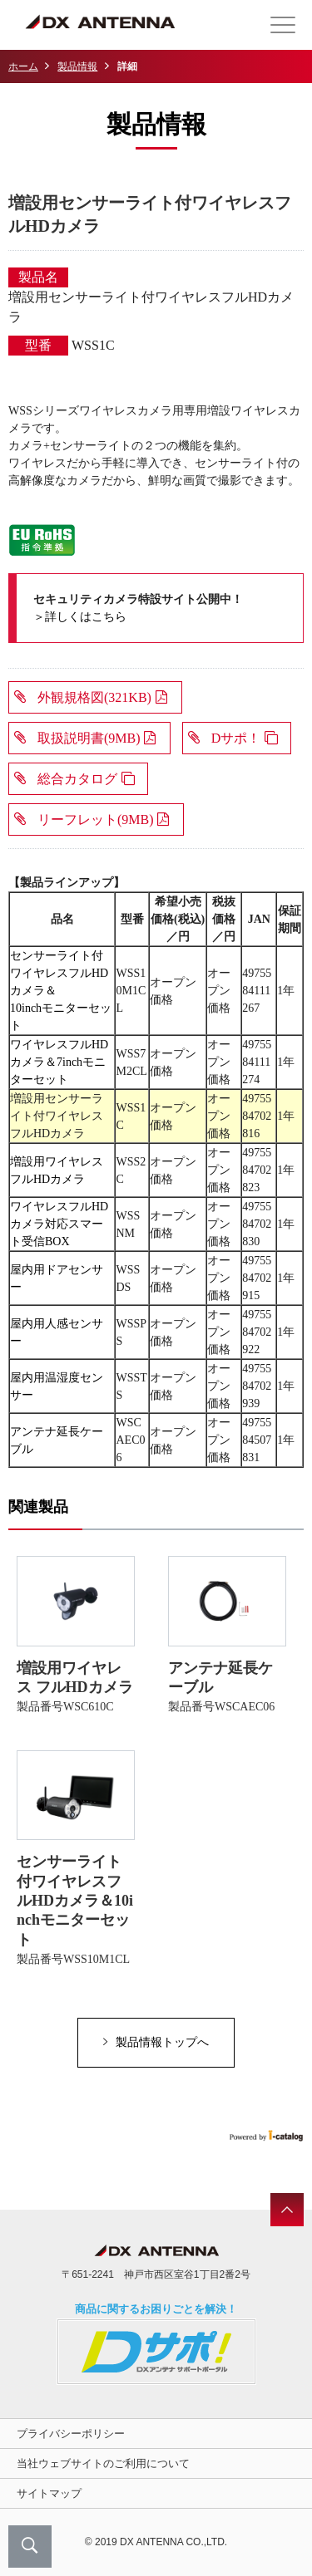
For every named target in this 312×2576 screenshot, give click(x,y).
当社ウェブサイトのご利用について (103, 2463)
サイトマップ (49, 2493)
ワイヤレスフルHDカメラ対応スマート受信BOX (59, 1224)
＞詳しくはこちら (79, 617)
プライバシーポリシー (71, 2433)
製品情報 (77, 66)
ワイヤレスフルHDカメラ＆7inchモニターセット (59, 1062)
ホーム (23, 66)
